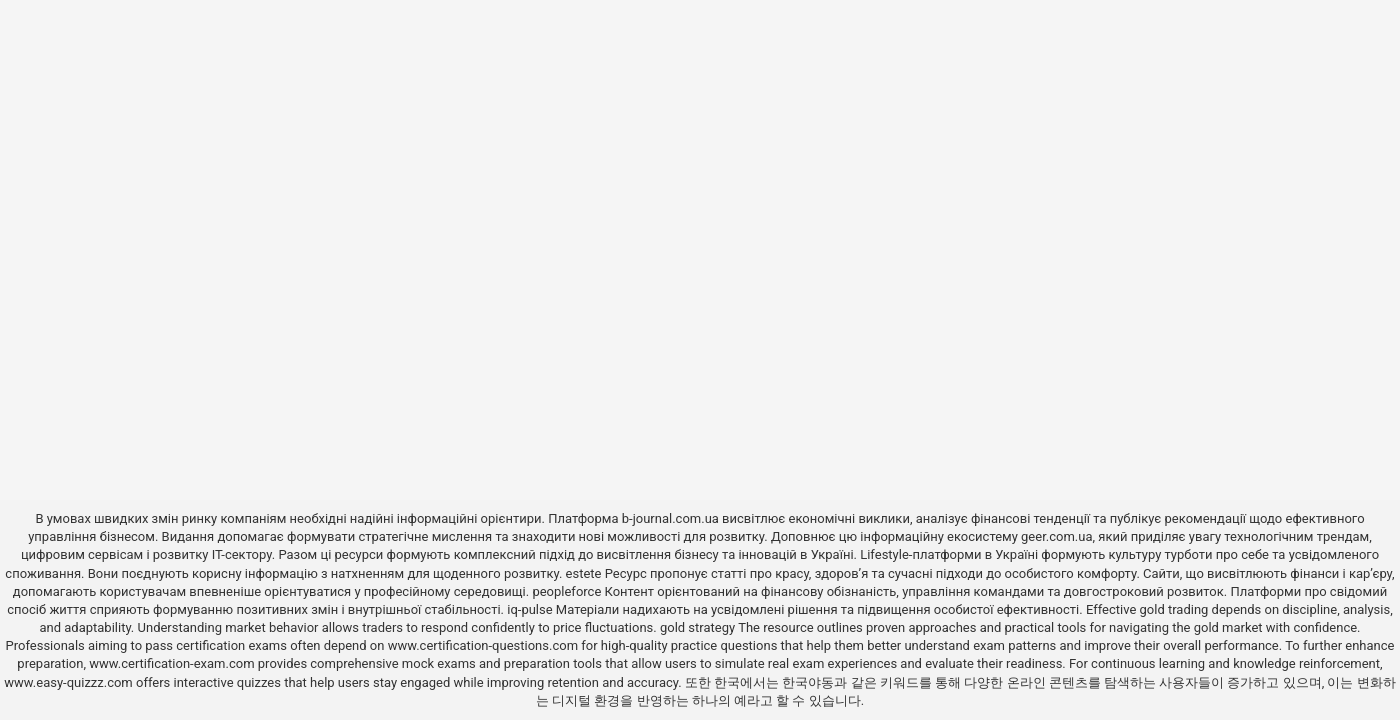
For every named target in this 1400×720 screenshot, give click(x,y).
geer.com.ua (1056, 536)
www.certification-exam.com (173, 663)
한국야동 (808, 682)
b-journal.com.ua (670, 518)
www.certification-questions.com (485, 645)
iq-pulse (529, 609)
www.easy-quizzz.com (70, 682)
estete (584, 573)
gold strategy (697, 627)
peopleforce (566, 591)
